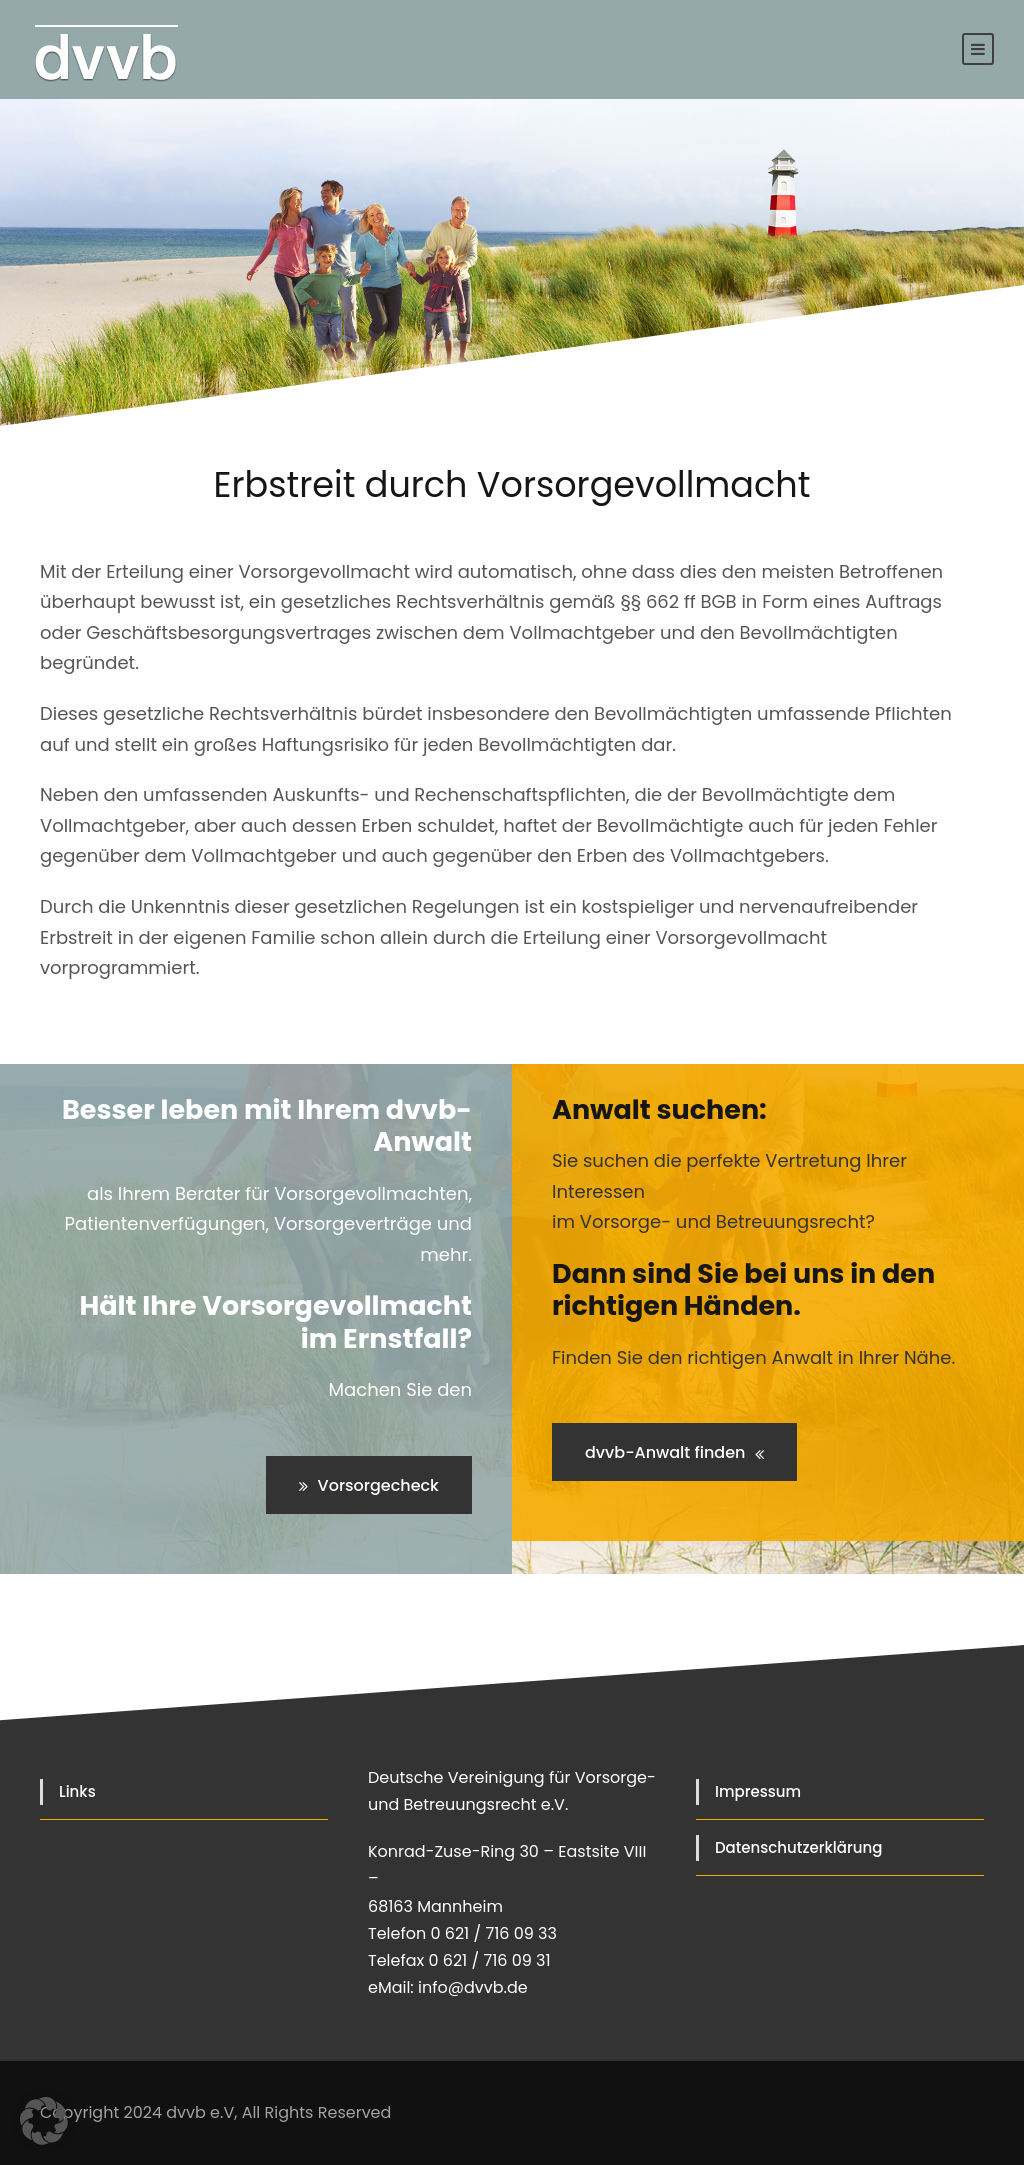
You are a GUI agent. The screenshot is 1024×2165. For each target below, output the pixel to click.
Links (77, 1791)
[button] (44, 2121)
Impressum (758, 1791)
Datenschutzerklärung (798, 1847)
